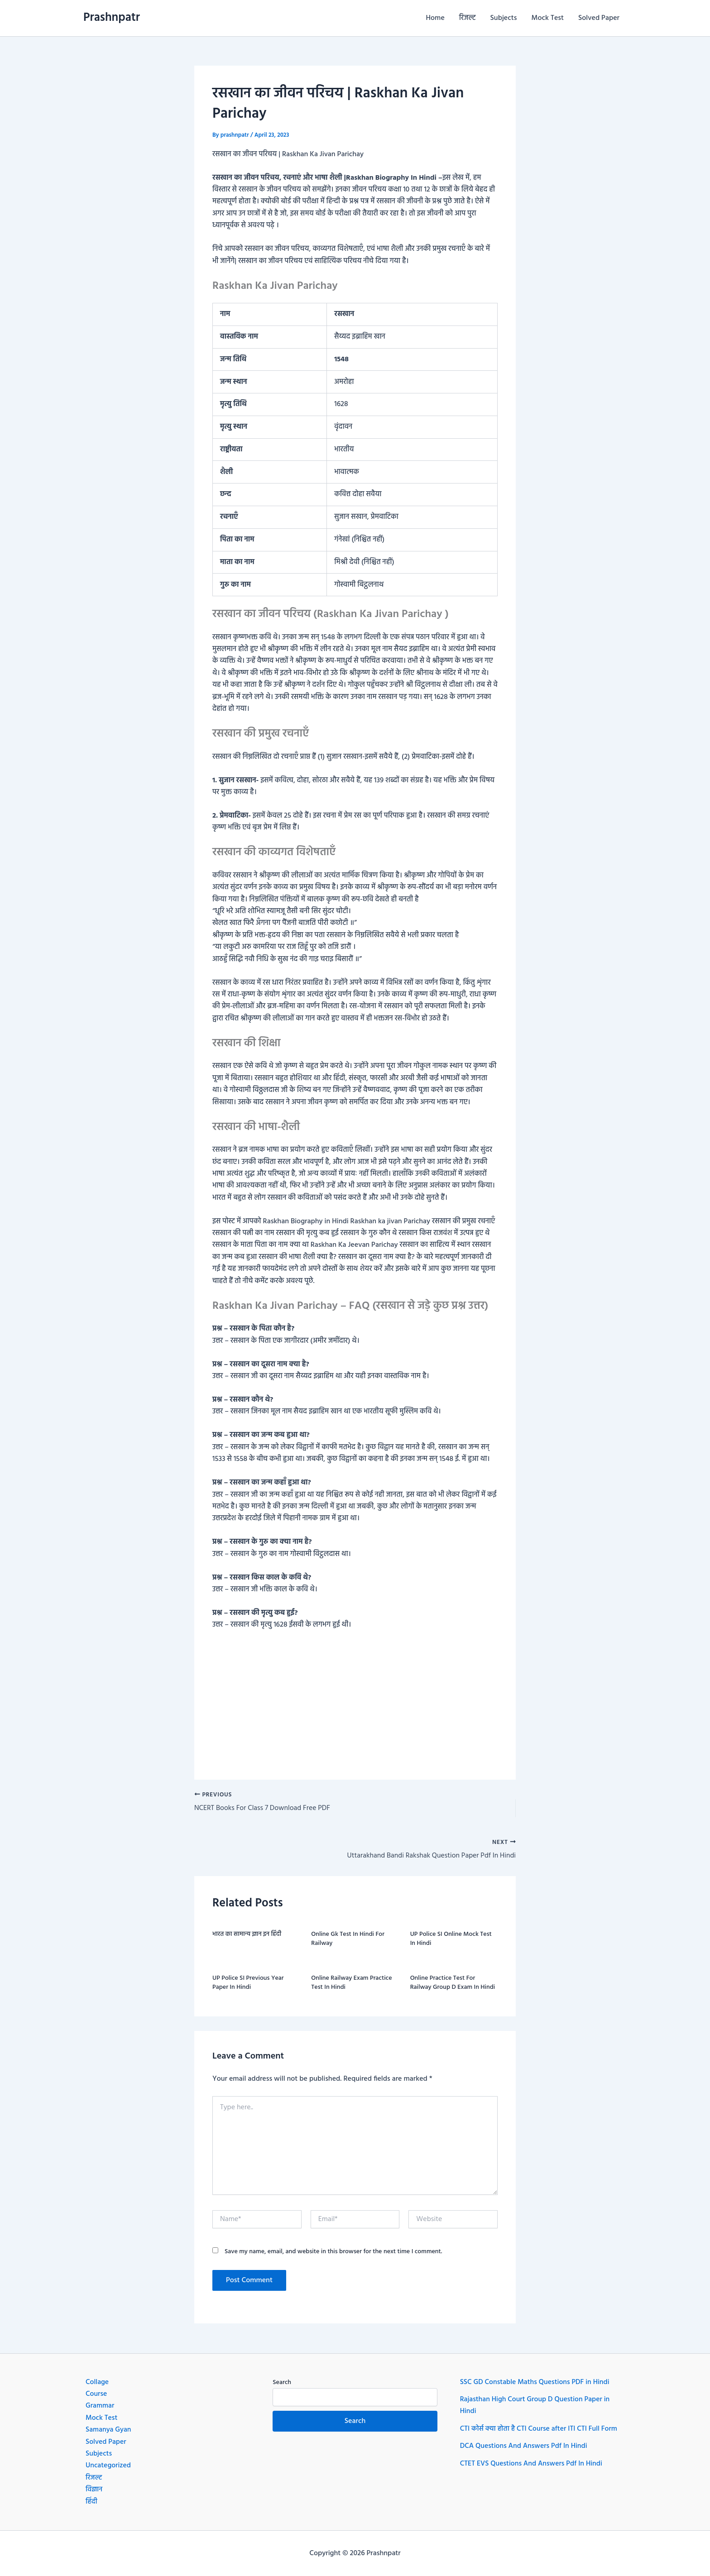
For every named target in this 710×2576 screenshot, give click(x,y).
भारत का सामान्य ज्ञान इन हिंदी (246, 1935)
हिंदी (91, 2502)
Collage (97, 2382)
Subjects (503, 18)
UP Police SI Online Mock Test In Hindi (451, 1939)
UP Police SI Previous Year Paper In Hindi (248, 1983)
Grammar (100, 2406)
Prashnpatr (111, 18)
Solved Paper (598, 18)
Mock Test (548, 18)
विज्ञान (94, 2489)
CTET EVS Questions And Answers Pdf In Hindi (532, 2464)
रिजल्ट (467, 18)
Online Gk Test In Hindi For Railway (347, 1939)
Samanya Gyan (109, 2430)
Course (96, 2394)
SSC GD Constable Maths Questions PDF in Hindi (536, 2382)
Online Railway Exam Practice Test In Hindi (351, 1983)
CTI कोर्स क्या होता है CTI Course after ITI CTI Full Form (540, 2429)
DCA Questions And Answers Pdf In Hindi (524, 2446)
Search (282, 2382)
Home (435, 18)
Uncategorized (109, 2466)
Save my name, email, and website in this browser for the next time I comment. (333, 2252)
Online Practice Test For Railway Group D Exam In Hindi (452, 1983)
